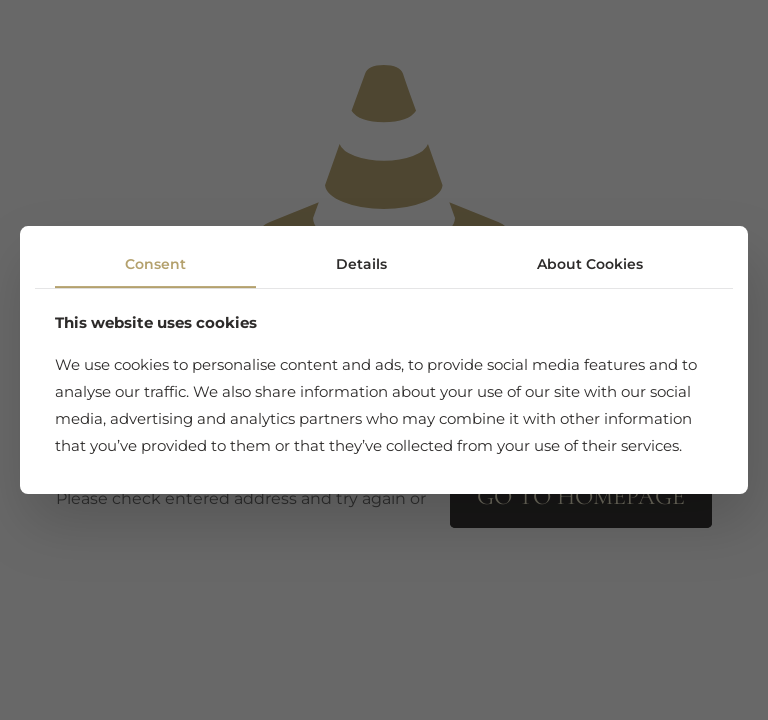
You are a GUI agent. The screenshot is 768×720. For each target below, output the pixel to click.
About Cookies (590, 264)
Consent (155, 264)
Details (361, 264)
